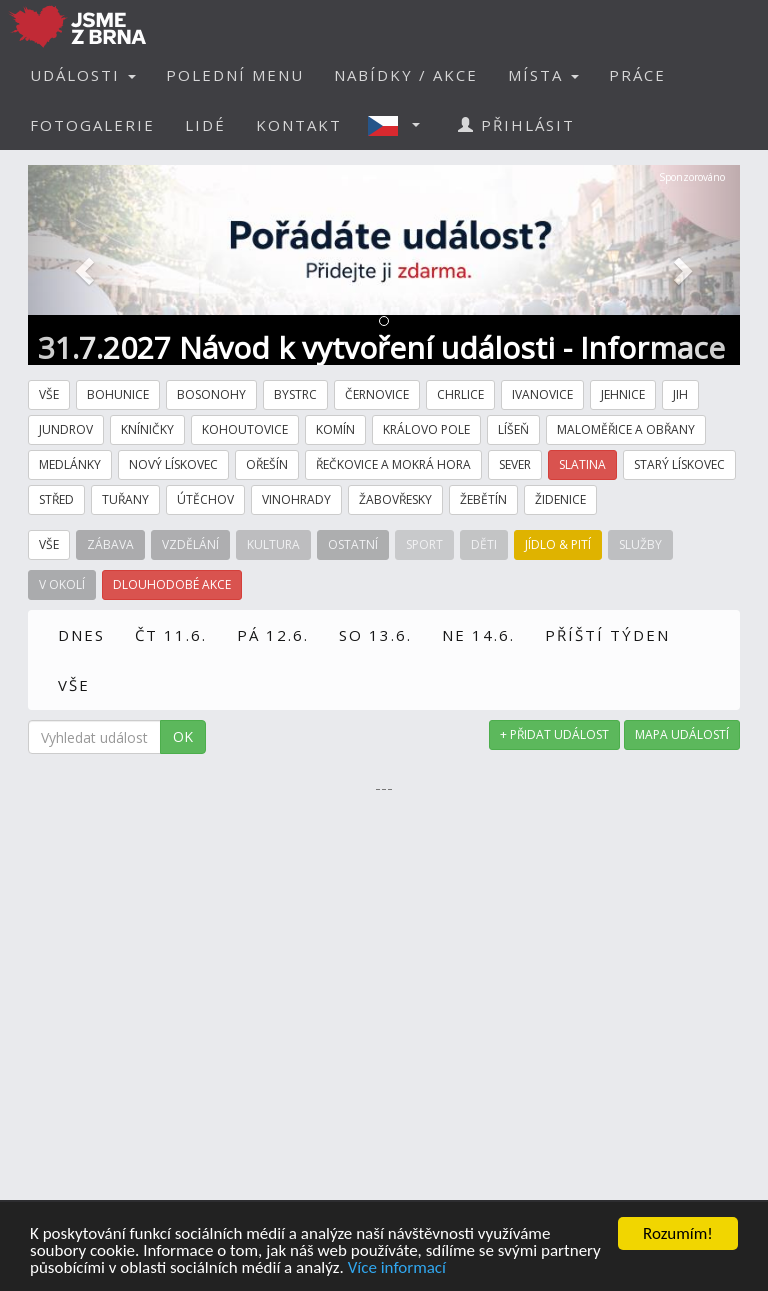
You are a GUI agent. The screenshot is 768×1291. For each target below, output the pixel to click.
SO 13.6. (375, 635)
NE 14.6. (478, 635)
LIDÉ (205, 125)
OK (183, 736)
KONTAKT (299, 125)
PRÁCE (637, 75)
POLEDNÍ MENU (235, 75)
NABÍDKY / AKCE (406, 75)
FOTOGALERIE (92, 125)
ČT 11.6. (171, 635)
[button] (400, 125)
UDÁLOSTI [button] (83, 75)
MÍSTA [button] (543, 75)
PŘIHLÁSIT (516, 125)
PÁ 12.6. (273, 635)
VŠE (74, 685)
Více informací (397, 1268)
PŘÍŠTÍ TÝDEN (607, 635)
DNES (81, 635)
